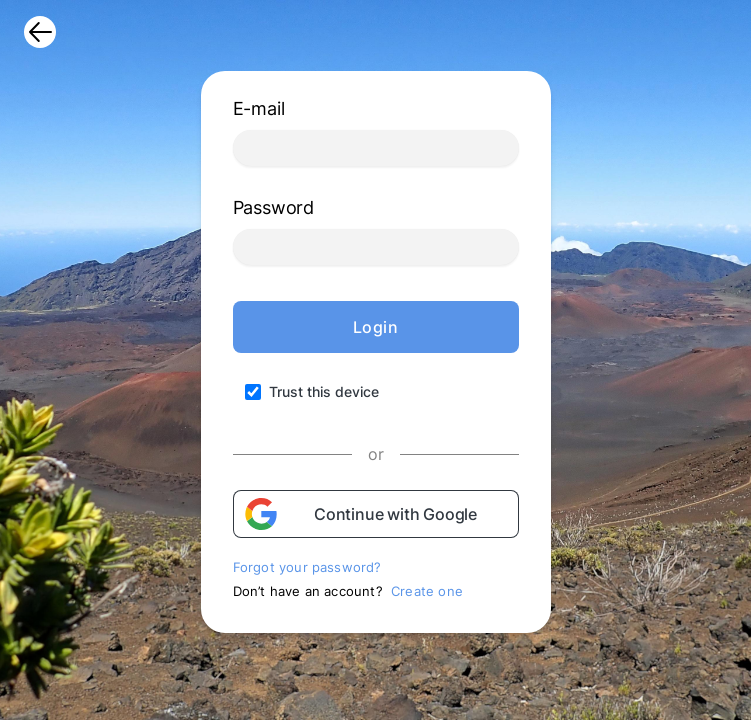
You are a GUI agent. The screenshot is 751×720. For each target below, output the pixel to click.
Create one (427, 591)
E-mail (259, 108)
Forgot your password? (307, 567)
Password (273, 207)
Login (376, 327)
